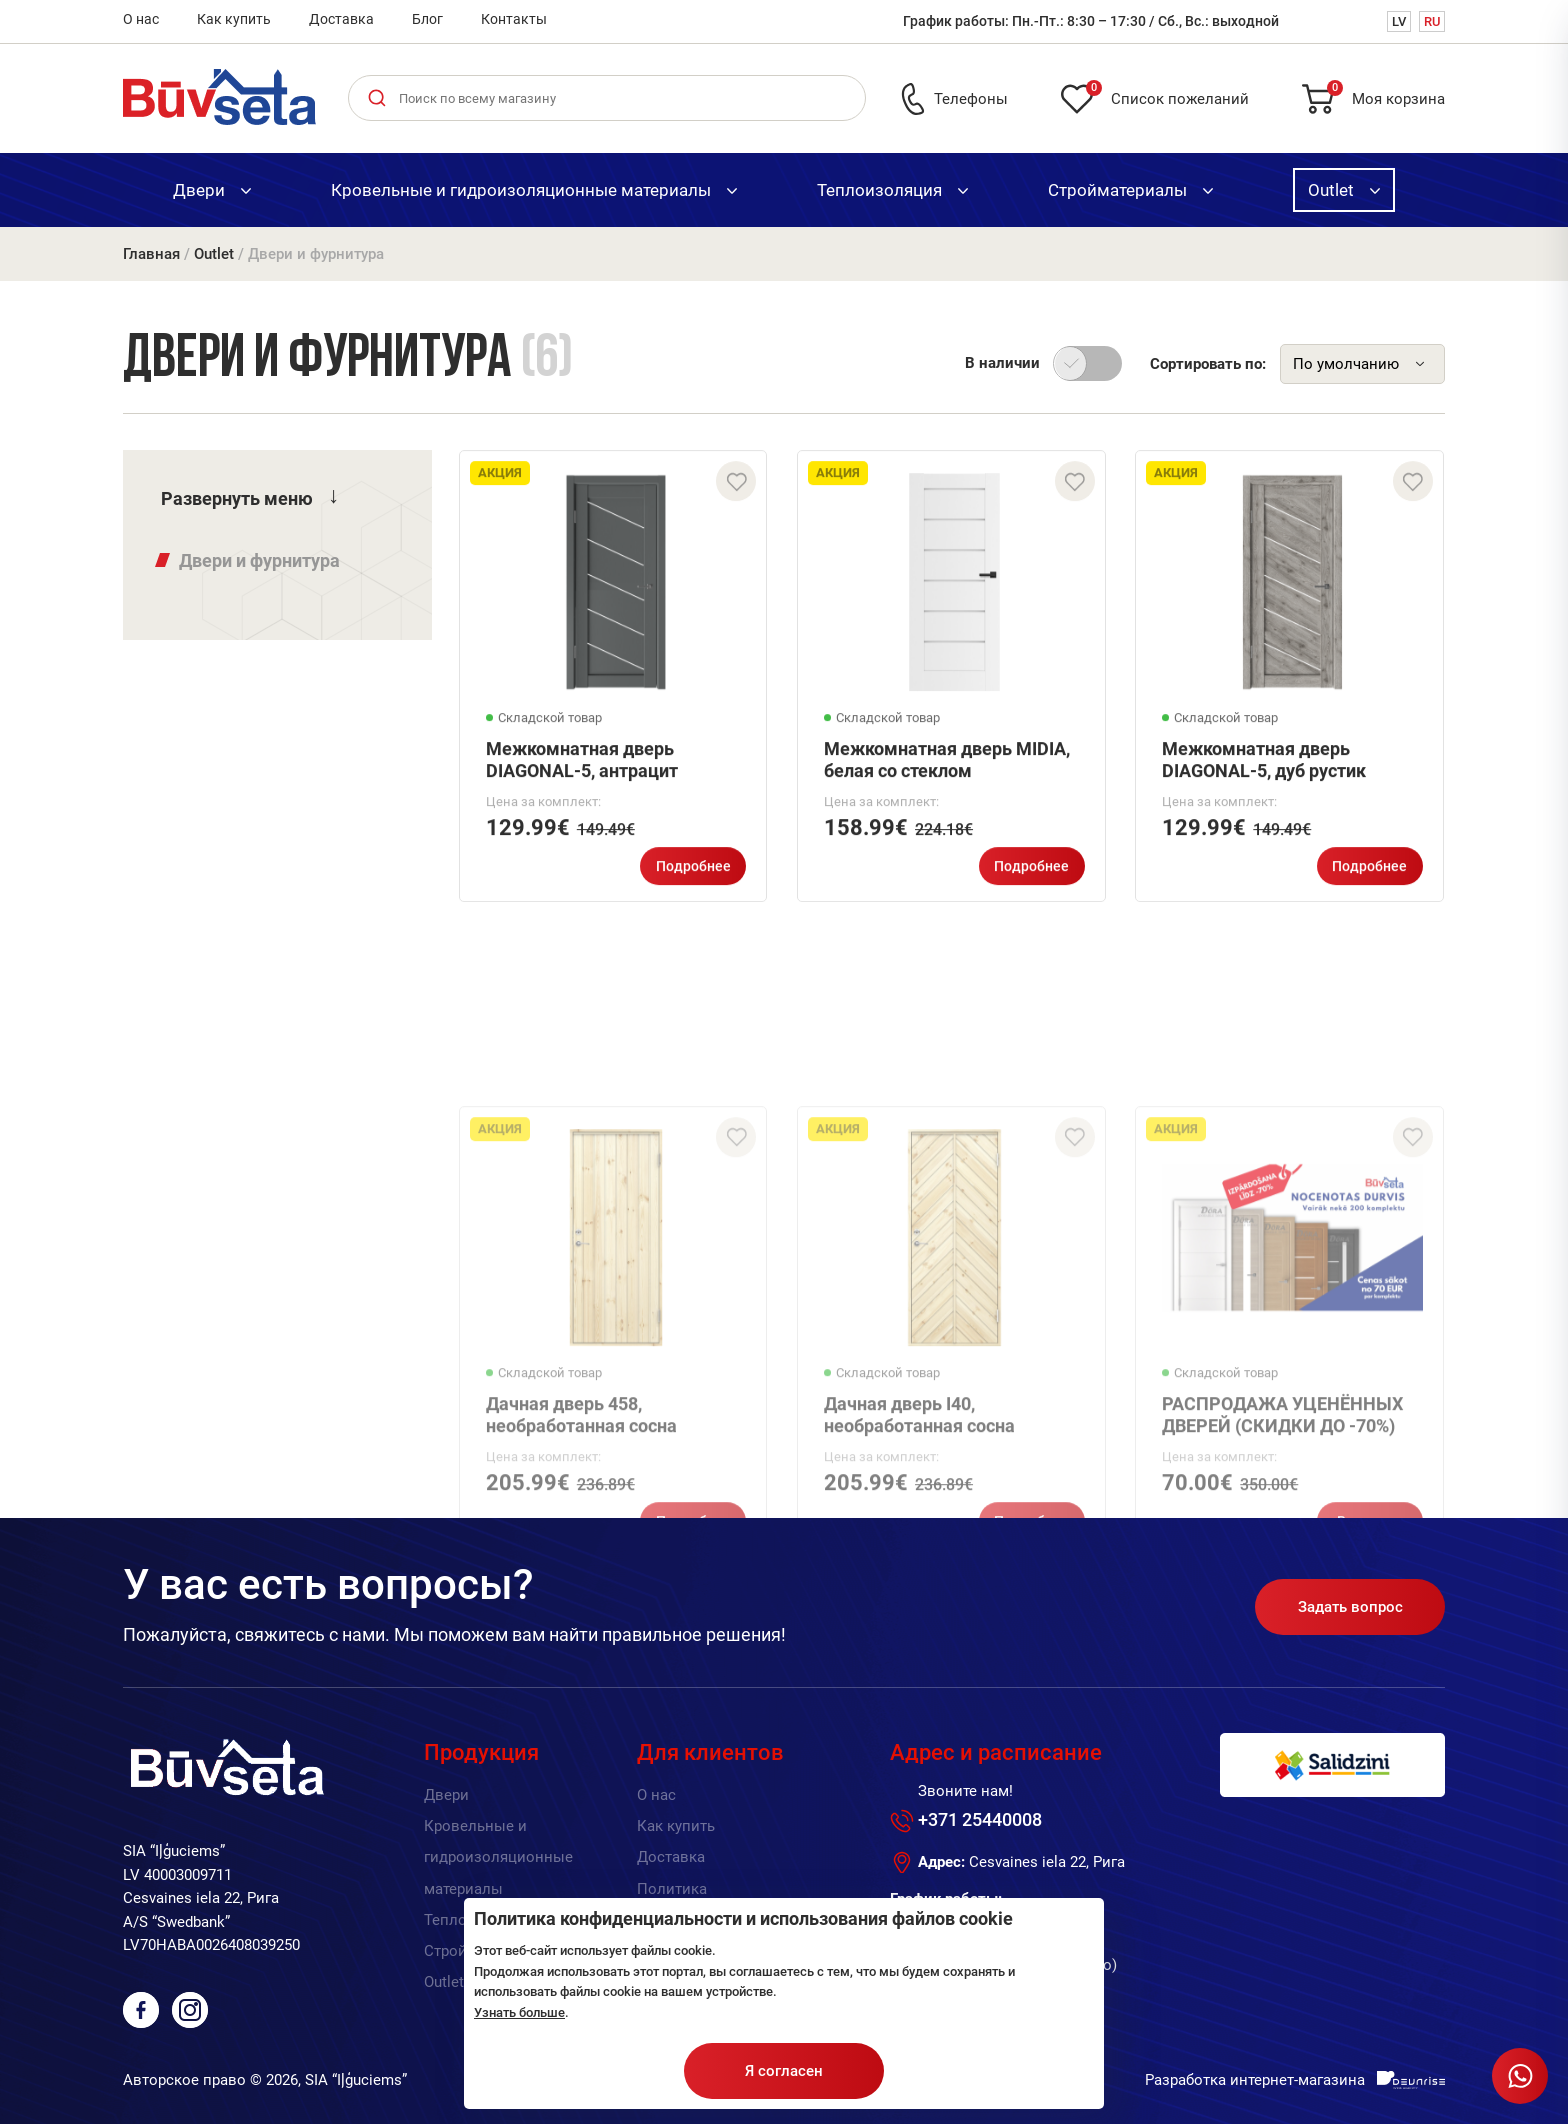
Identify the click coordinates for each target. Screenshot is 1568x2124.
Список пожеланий (1167, 95)
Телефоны (971, 99)
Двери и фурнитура (259, 560)
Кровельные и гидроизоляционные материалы (534, 190)
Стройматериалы (1130, 190)
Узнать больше (519, 2012)
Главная (151, 254)
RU (1432, 21)
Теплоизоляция (892, 190)
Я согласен (784, 2071)
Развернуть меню (237, 498)
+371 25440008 (980, 1819)
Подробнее (693, 878)
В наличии (1002, 363)
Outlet (1344, 190)
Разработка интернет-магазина (1255, 2080)
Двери (212, 190)
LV (1399, 21)
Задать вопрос (1350, 1607)
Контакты (514, 19)
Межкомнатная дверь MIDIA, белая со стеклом (947, 771)
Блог (427, 19)
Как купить (234, 19)
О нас (141, 19)
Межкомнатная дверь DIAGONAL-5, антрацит (582, 771)
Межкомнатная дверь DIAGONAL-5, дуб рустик (1264, 771)
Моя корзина (1386, 95)
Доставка (341, 19)
